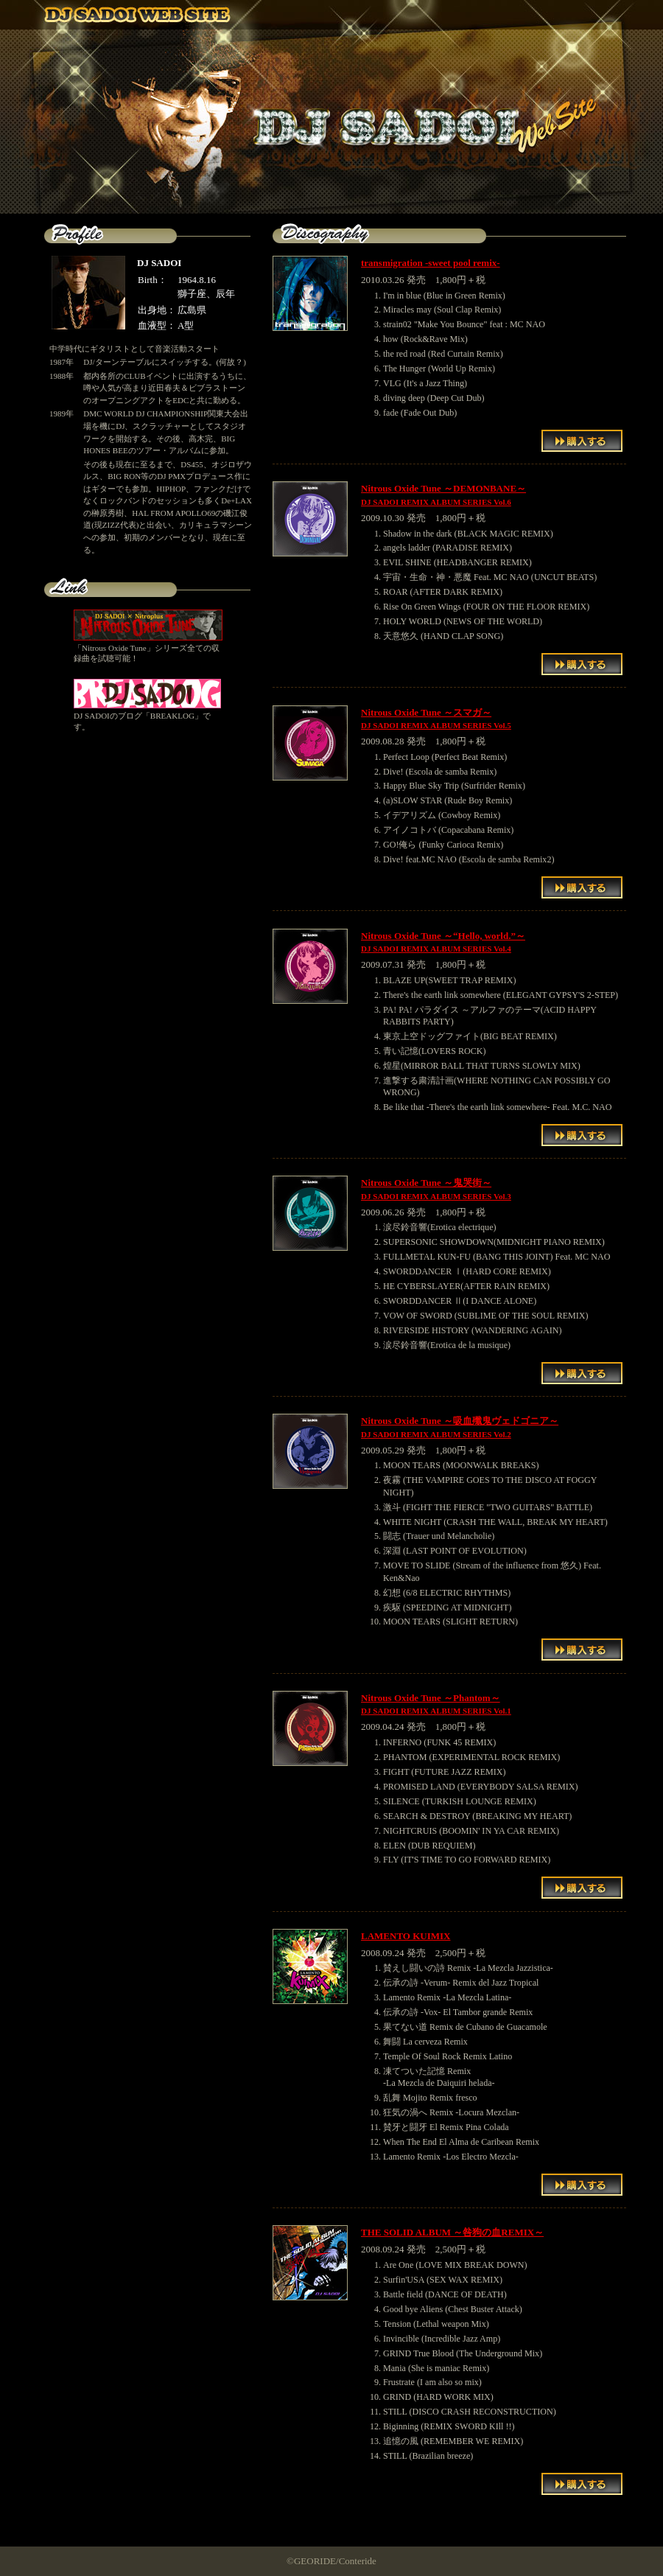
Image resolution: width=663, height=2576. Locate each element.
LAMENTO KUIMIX (405, 1935)
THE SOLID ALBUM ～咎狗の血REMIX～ (452, 2232)
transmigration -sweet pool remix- (430, 262)
